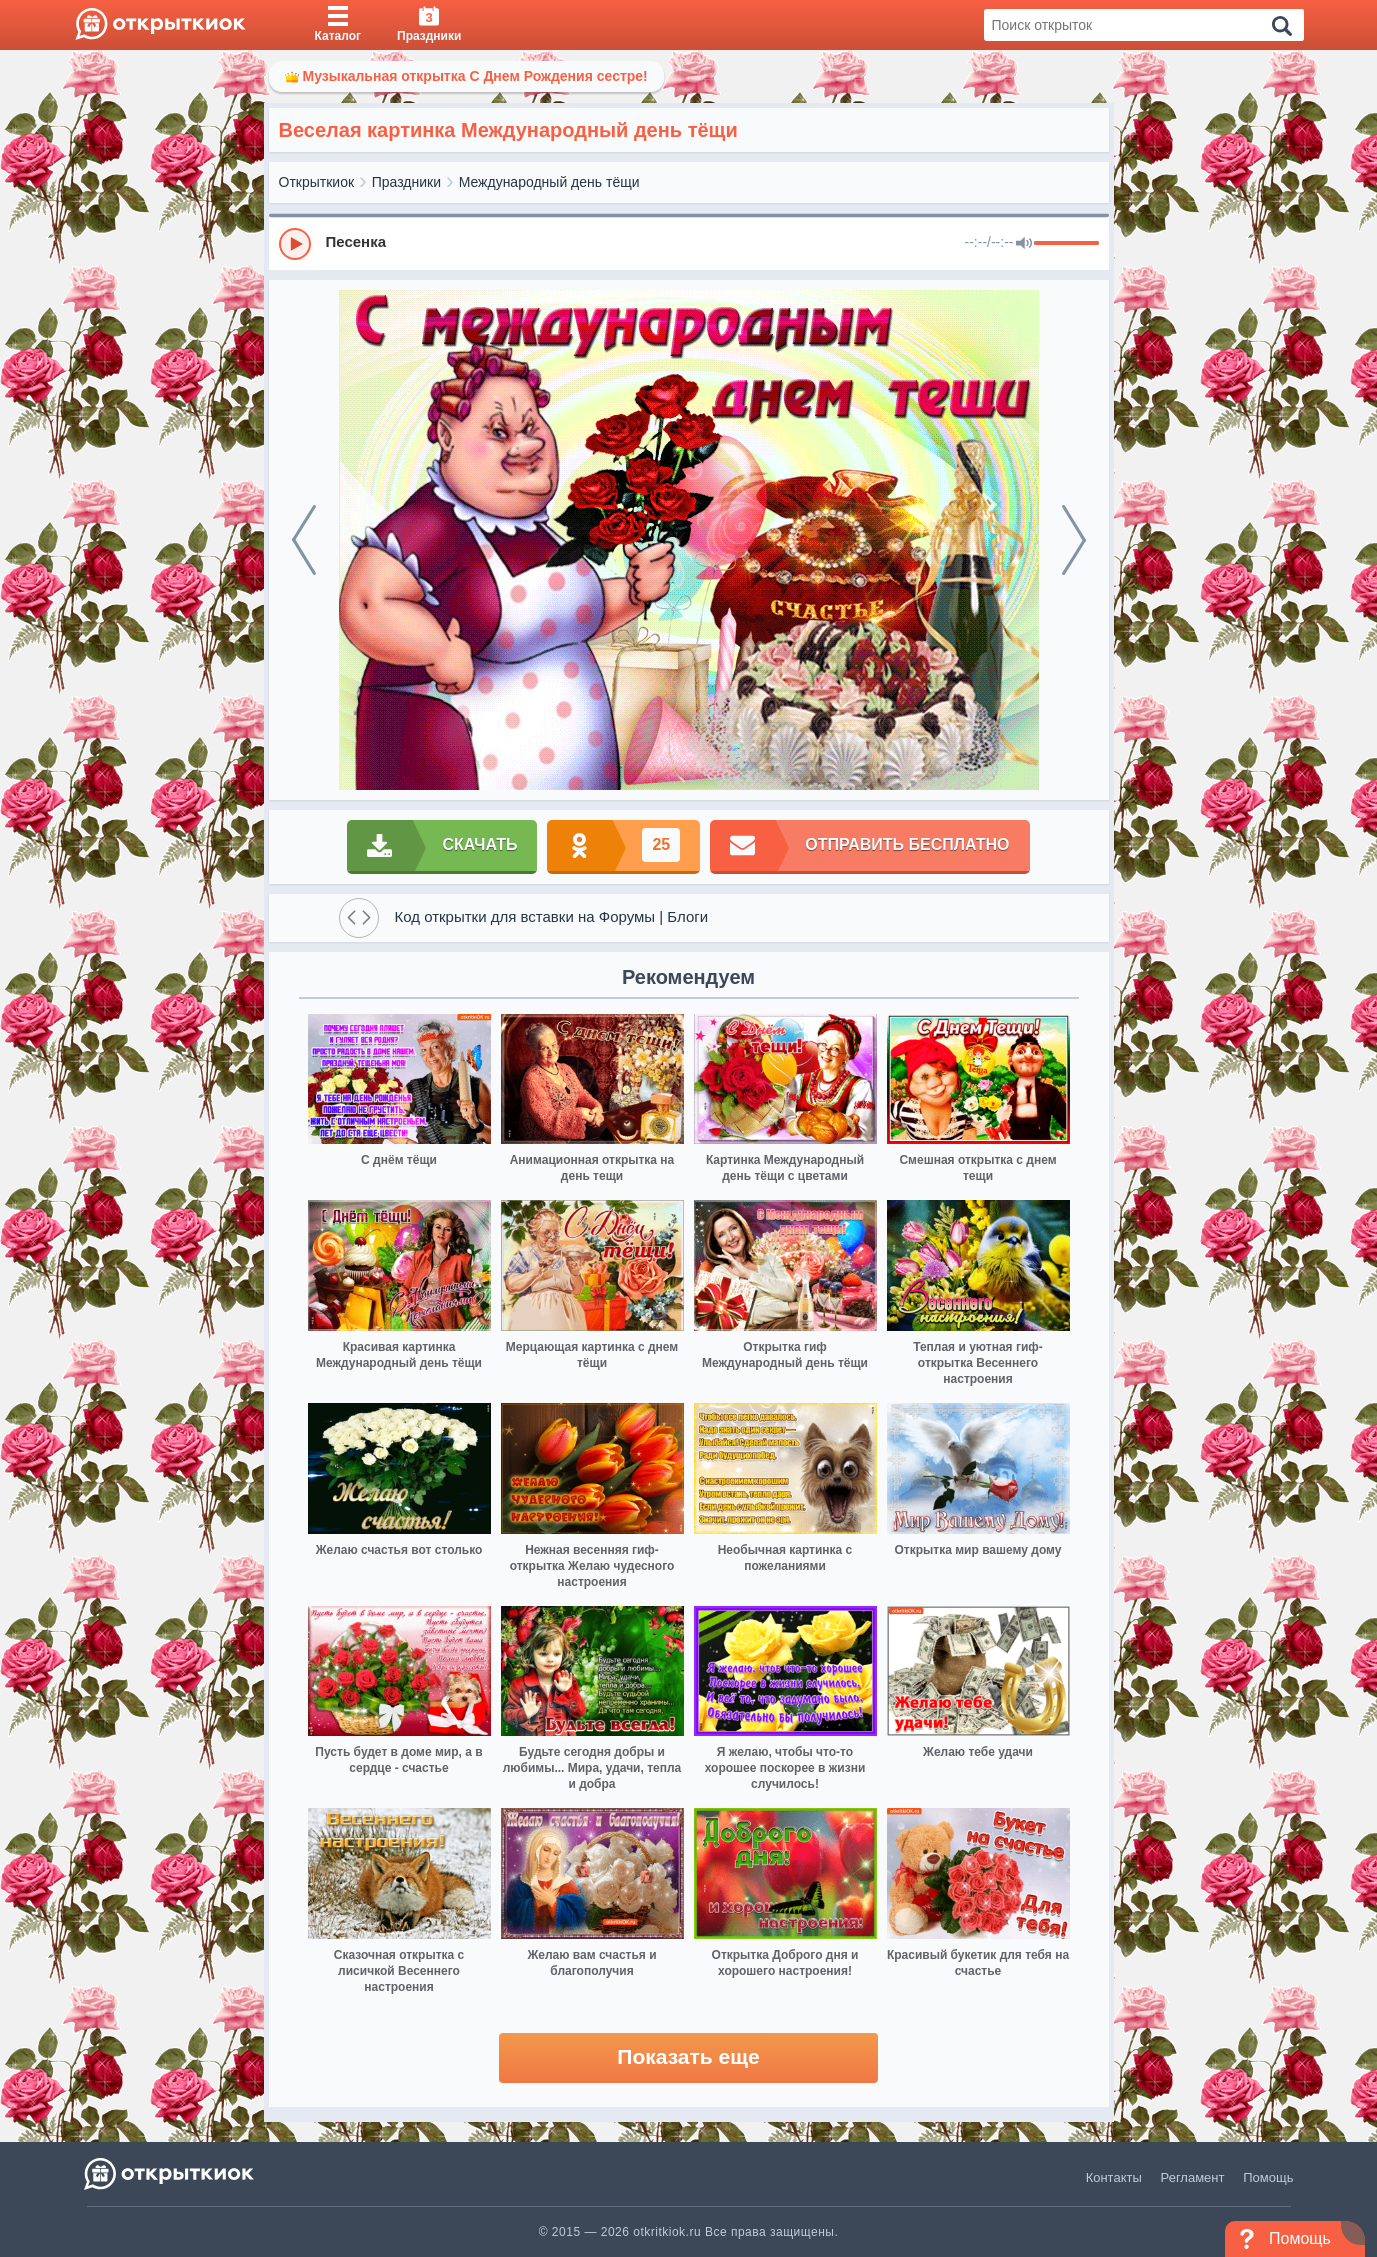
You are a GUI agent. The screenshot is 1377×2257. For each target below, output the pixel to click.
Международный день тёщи (549, 182)
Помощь (1268, 2177)
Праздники (406, 182)
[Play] (295, 244)
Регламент (1193, 2177)
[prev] (304, 540)
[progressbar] (1066, 244)
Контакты (1114, 2177)
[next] (1074, 540)
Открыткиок (317, 182)
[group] (689, 243)
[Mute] (1024, 244)
